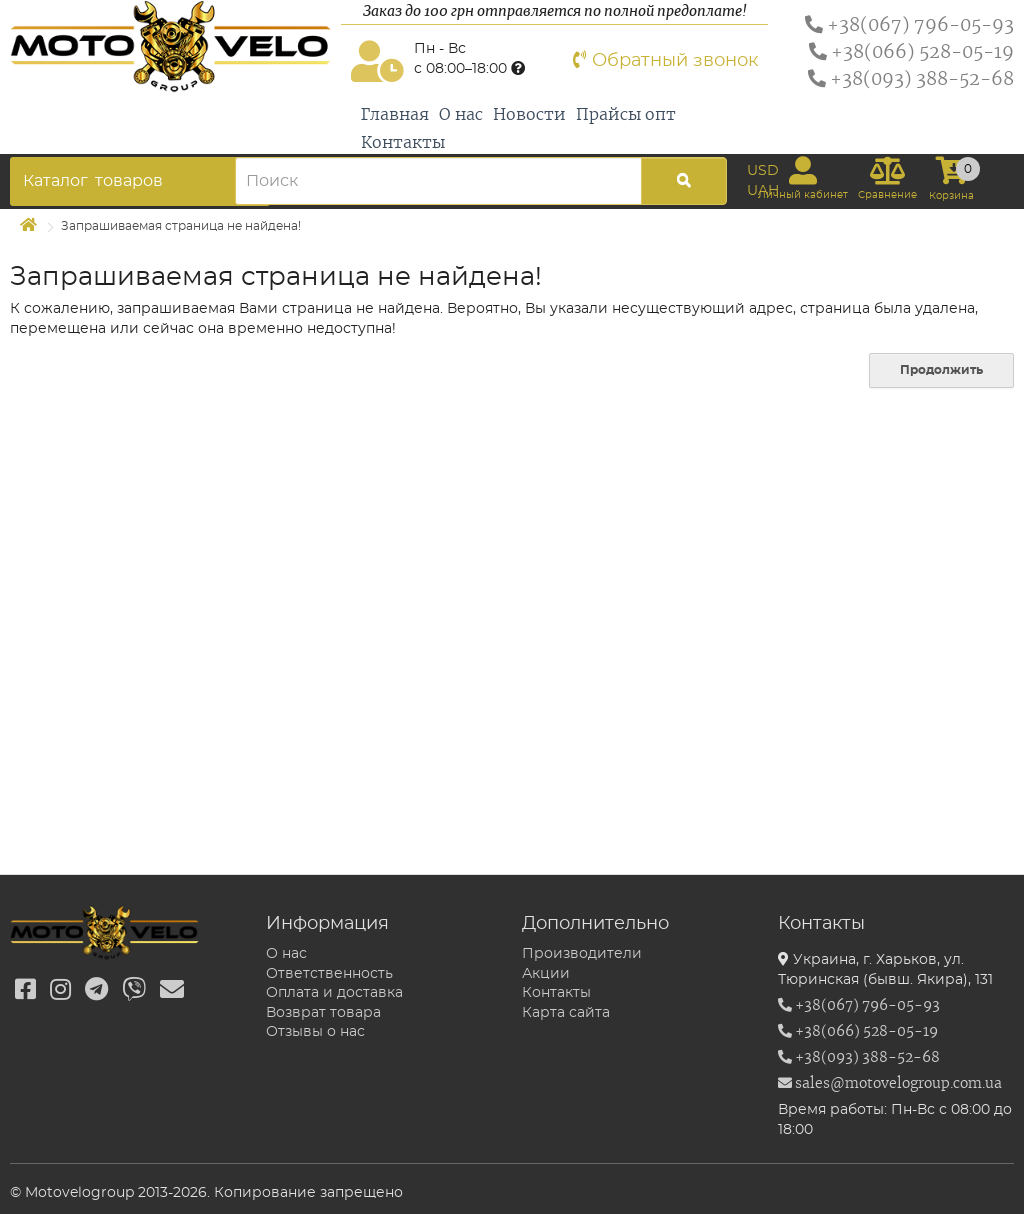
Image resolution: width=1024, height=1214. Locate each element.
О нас (461, 115)
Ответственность (329, 974)
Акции (546, 974)
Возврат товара (323, 1013)
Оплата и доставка (334, 993)
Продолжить (941, 370)
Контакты (403, 143)
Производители (582, 954)
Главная (395, 115)
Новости (529, 115)
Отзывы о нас (315, 1032)
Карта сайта (566, 1013)
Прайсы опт (626, 115)
